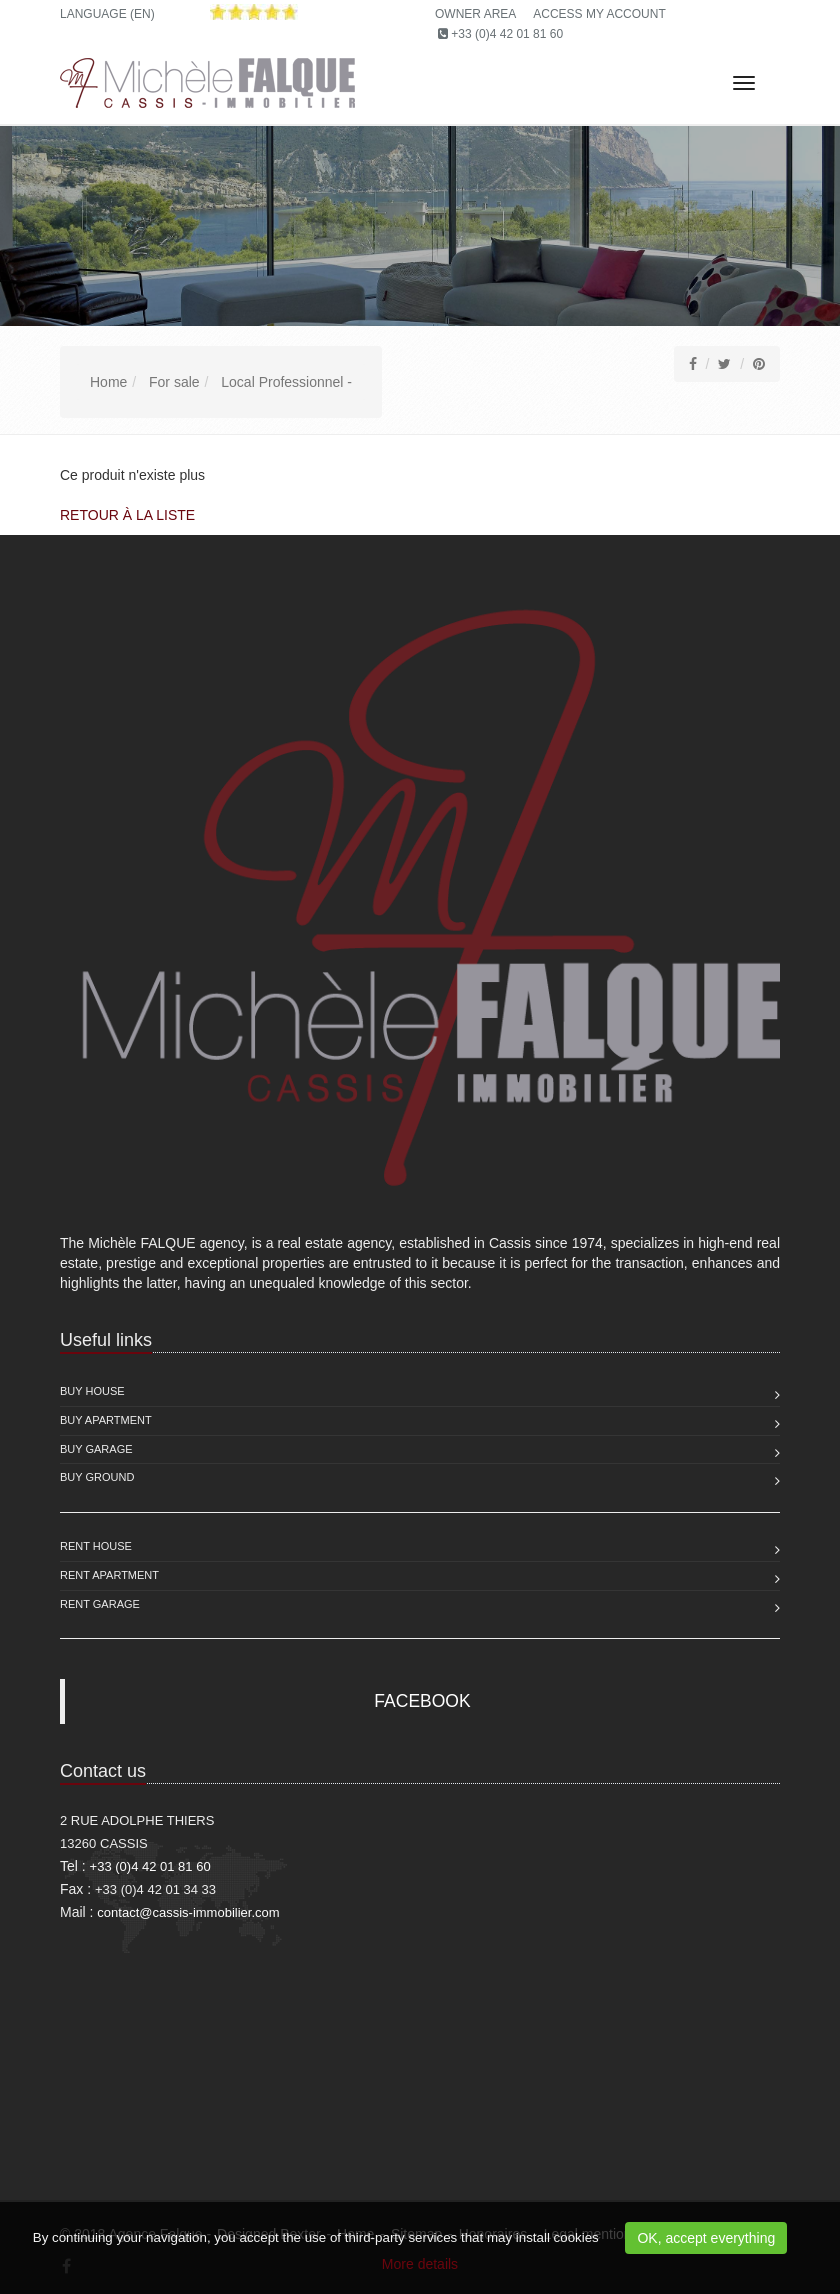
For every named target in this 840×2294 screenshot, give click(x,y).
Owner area (475, 14)
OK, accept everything (706, 2238)
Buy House (92, 1391)
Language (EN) (107, 14)
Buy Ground (97, 1477)
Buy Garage (96, 1449)
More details (420, 2264)
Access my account (599, 14)
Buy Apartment (106, 1420)
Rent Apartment (109, 1575)
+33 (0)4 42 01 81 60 (507, 34)
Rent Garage (100, 1604)
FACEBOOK (422, 1701)
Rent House (96, 1546)
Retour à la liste (127, 515)
